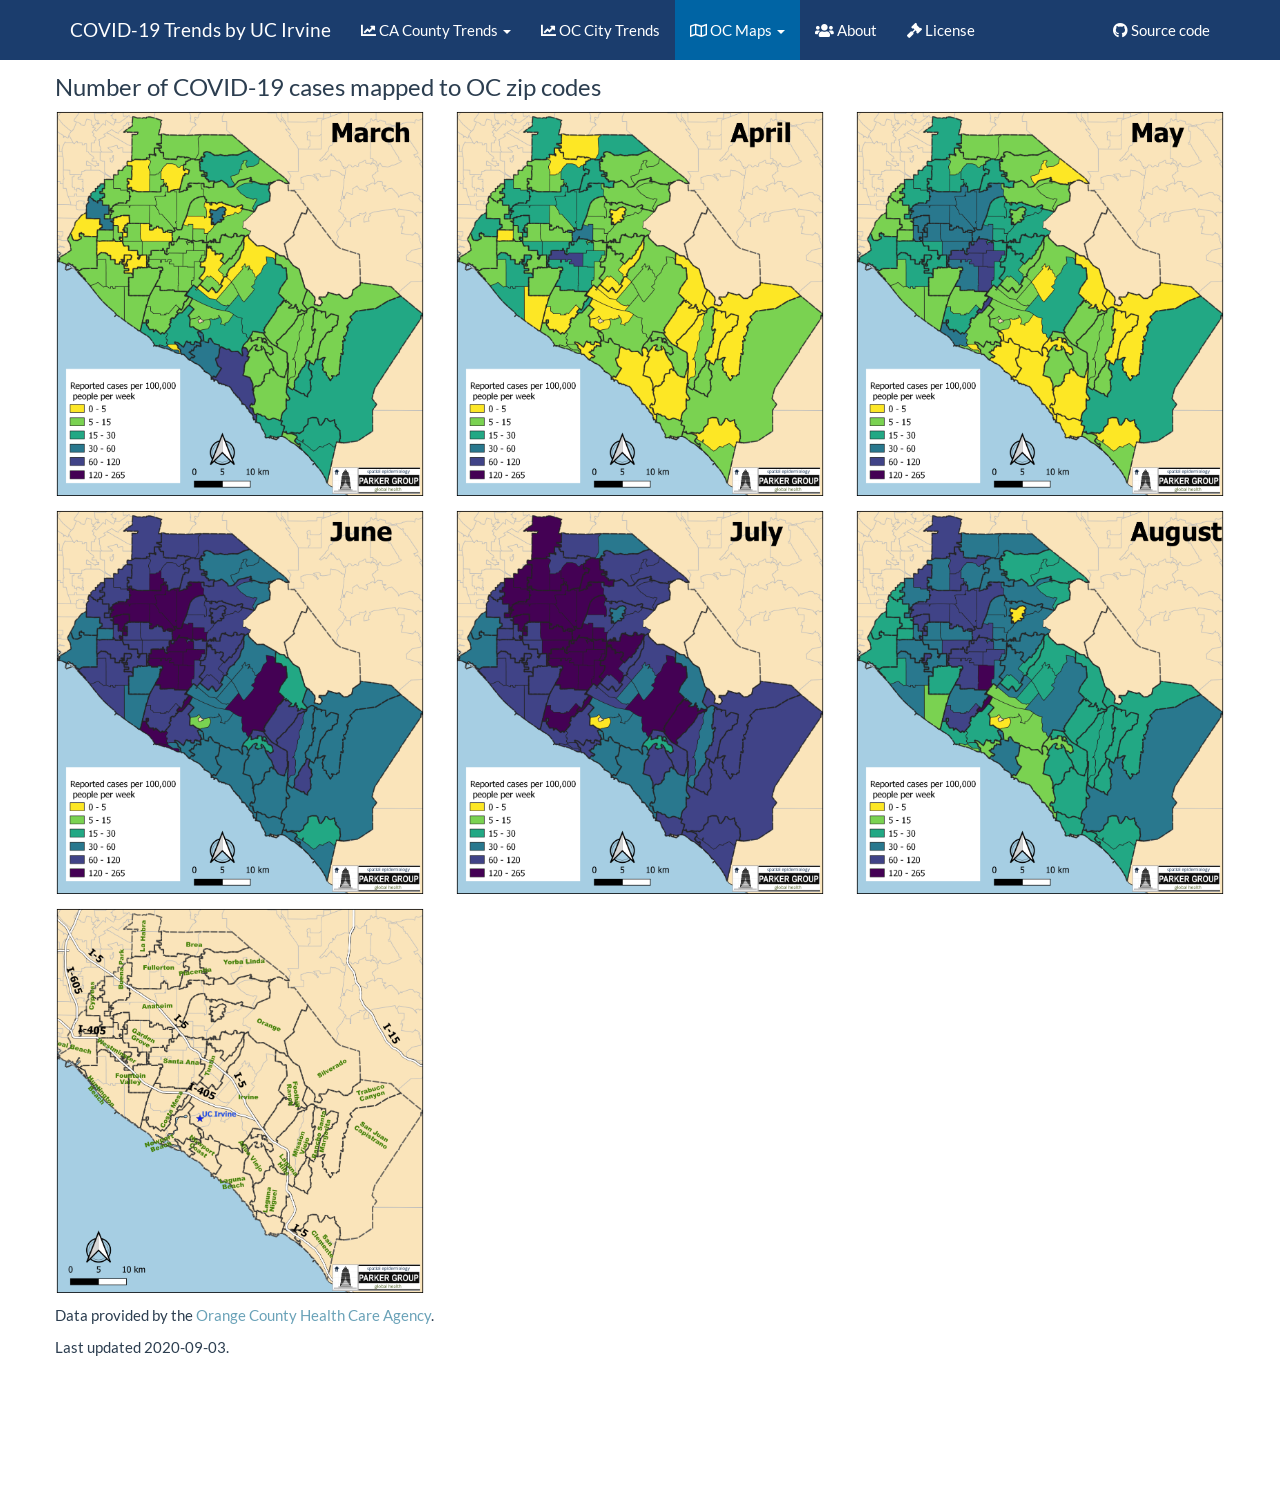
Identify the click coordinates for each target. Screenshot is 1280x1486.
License (941, 30)
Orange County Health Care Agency (313, 1315)
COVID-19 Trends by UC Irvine (200, 29)
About (846, 30)
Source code (1161, 30)
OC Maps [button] (737, 30)
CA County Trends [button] (436, 30)
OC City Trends (600, 30)
